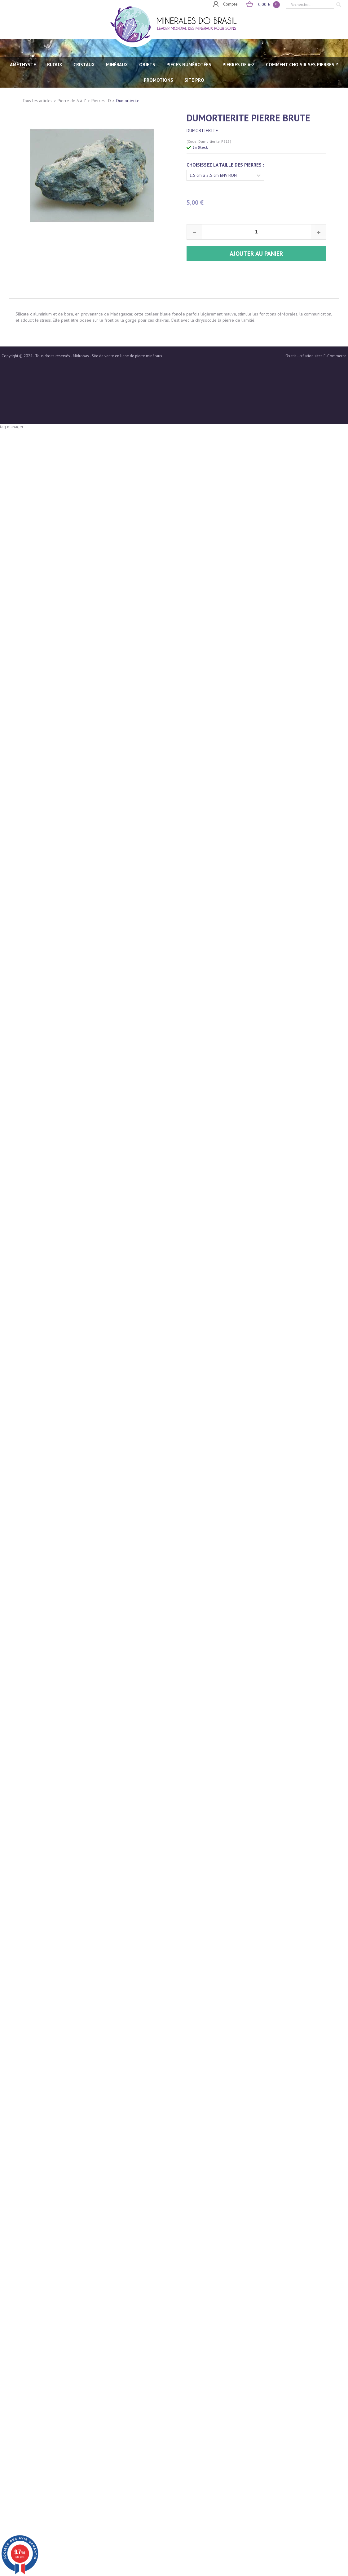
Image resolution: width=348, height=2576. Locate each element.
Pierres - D (101, 100)
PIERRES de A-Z (238, 64)
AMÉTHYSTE (23, 64)
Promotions (158, 80)
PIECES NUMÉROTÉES (188, 64)
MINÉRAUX (117, 64)
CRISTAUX (84, 64)
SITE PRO (194, 80)
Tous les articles (37, 100)
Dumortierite (127, 100)
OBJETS (147, 64)
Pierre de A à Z (72, 100)
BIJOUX (54, 64)
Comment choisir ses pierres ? (302, 64)
